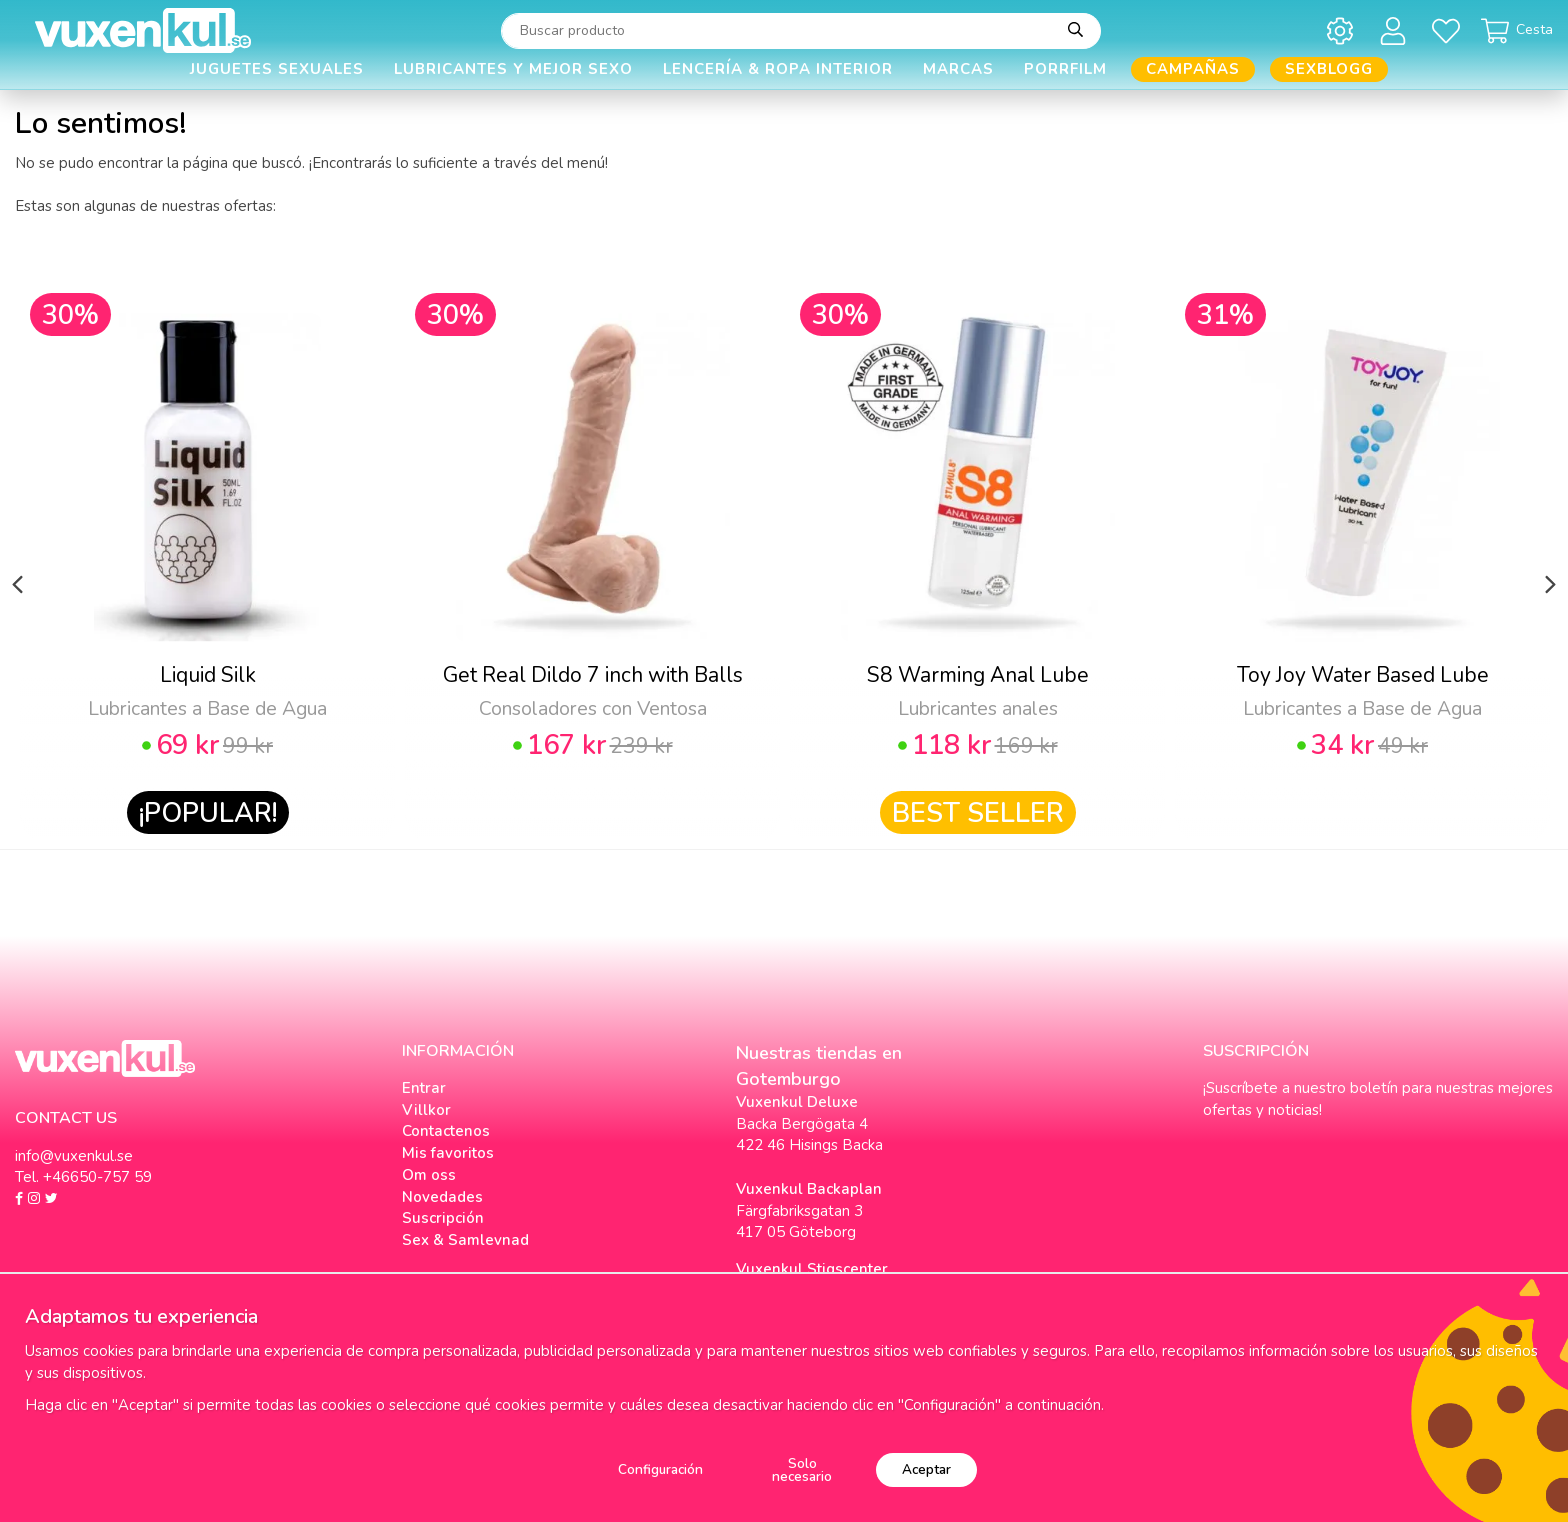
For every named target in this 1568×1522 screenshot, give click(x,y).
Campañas (1193, 69)
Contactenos (446, 1131)
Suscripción (443, 1218)
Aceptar (926, 1469)
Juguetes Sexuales (277, 69)
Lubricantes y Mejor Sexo (513, 69)
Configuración (660, 1469)
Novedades (442, 1197)
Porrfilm (1065, 69)
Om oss (429, 1175)
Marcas (958, 69)
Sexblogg (1329, 69)
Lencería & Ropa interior (778, 69)
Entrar (424, 1088)
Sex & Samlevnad (465, 1240)
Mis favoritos (448, 1153)
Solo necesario (802, 1470)
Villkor (426, 1110)
